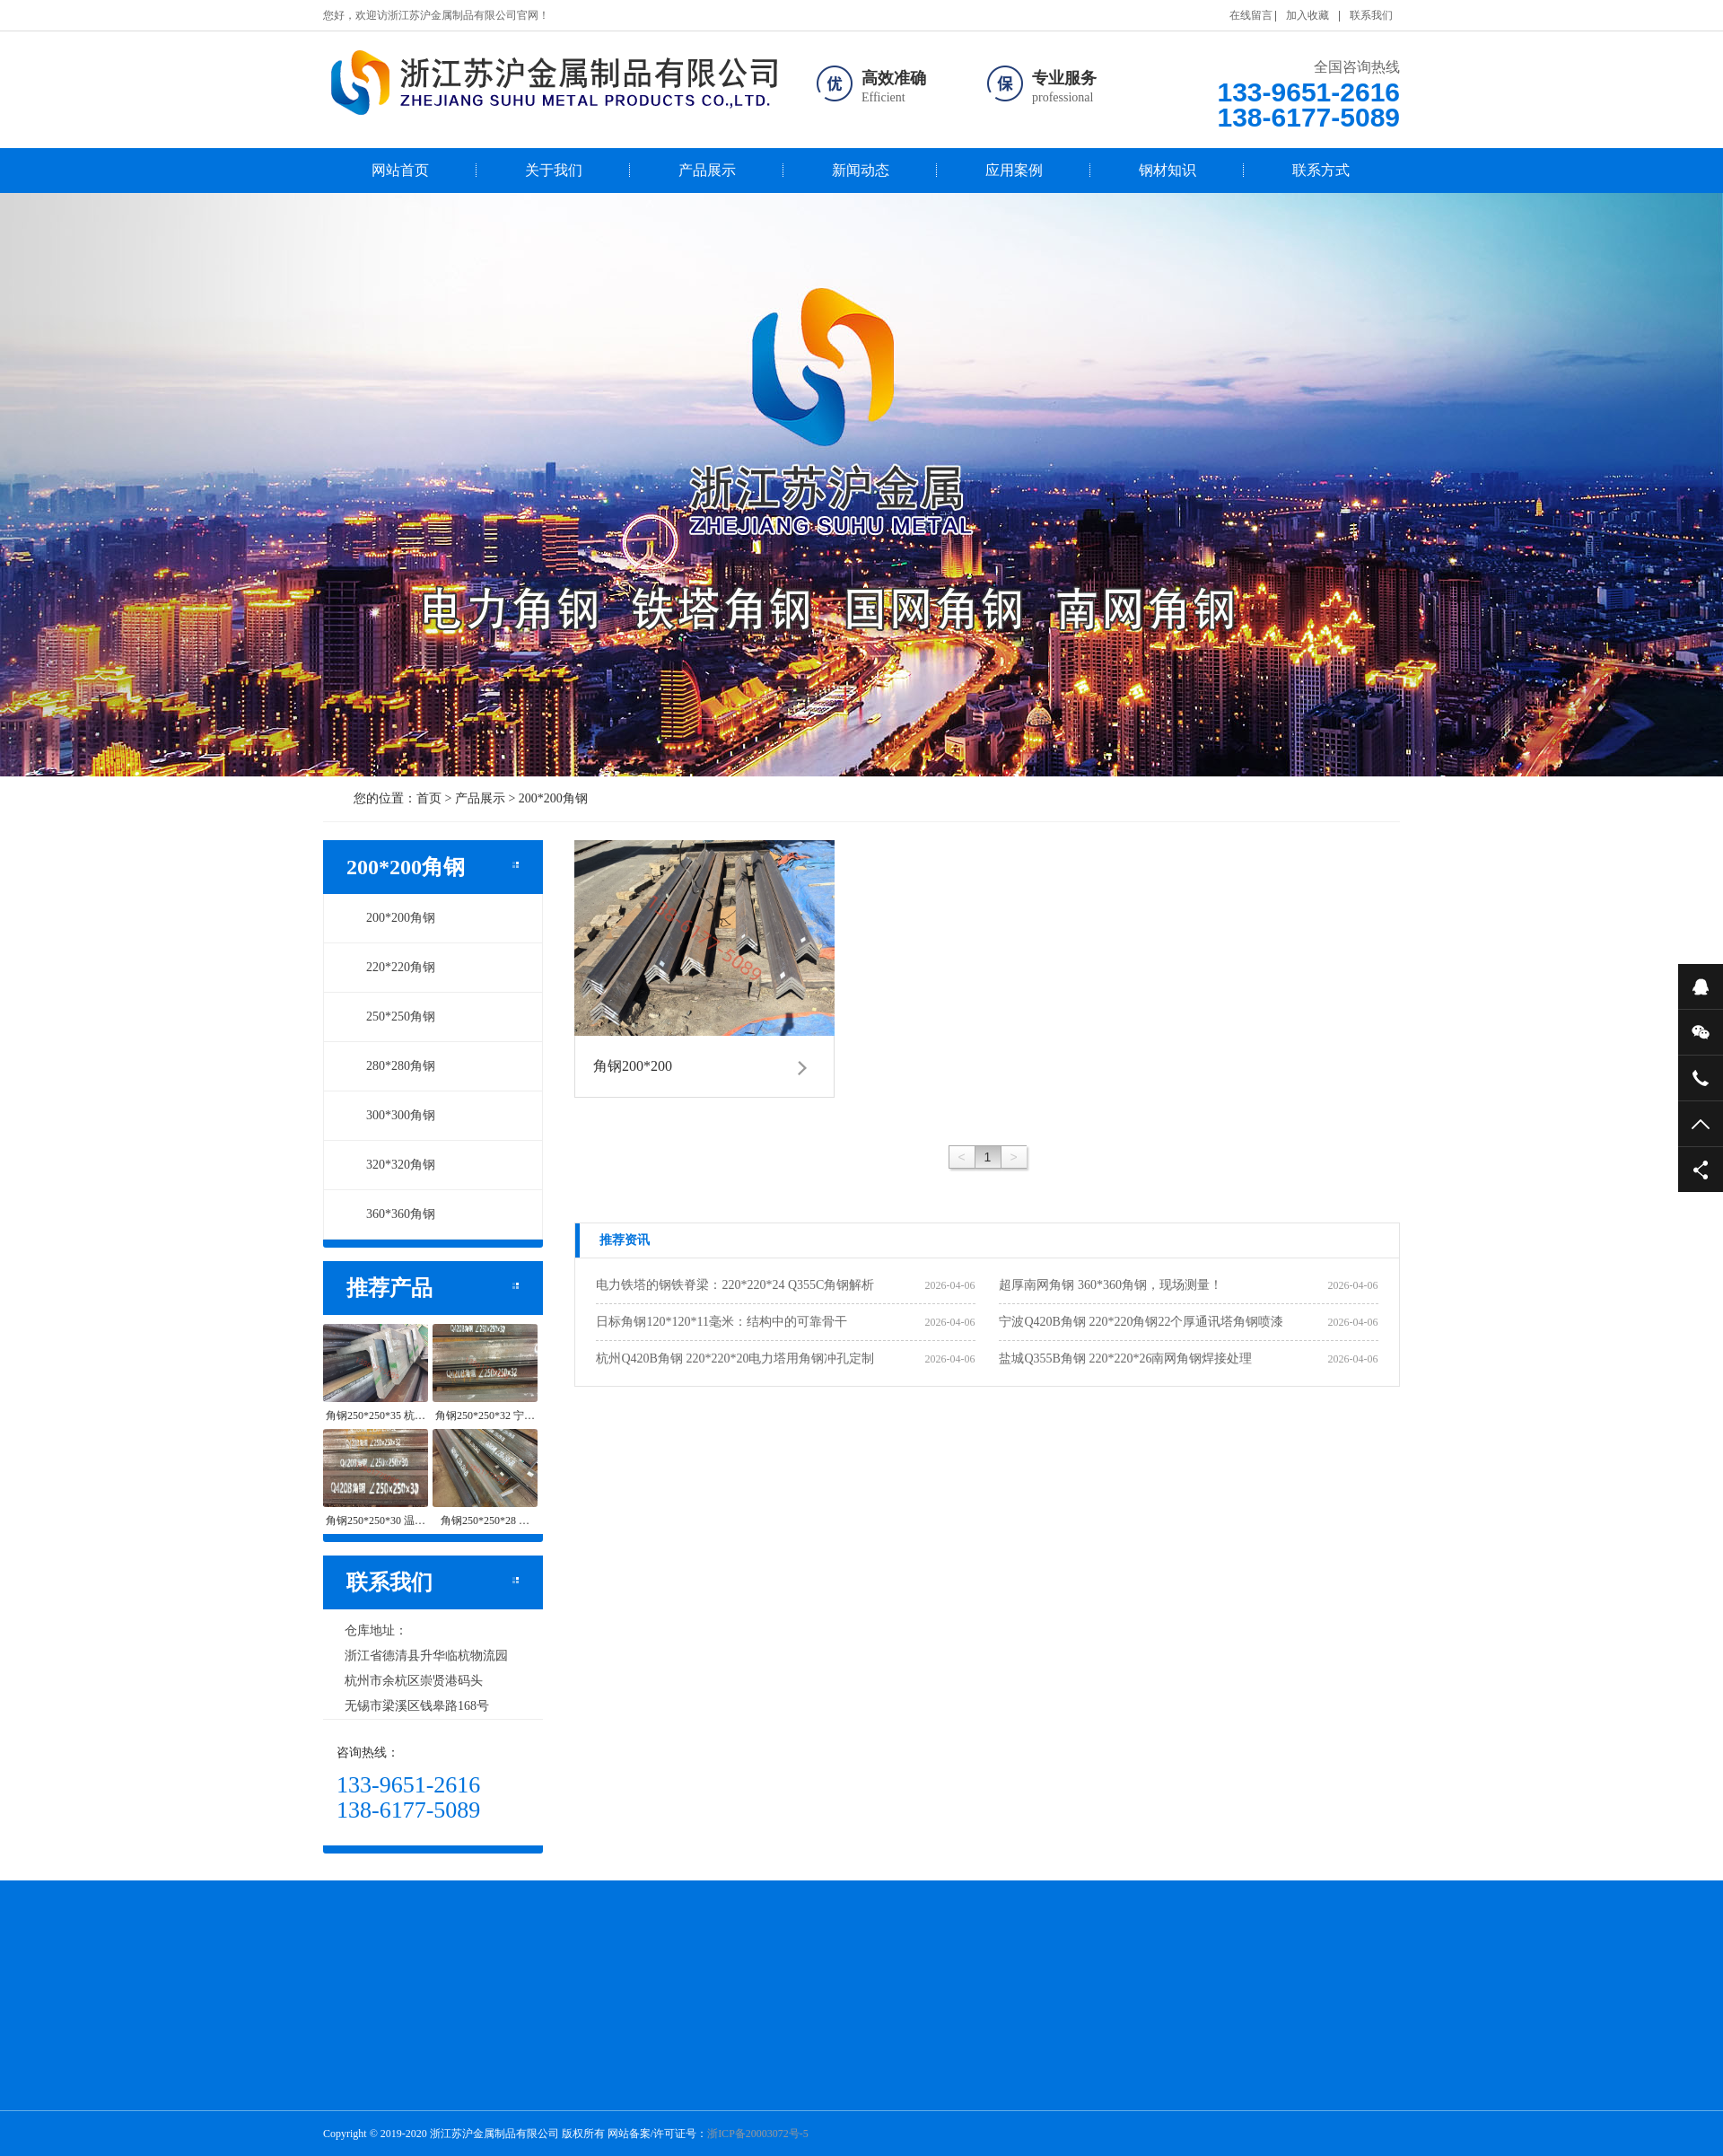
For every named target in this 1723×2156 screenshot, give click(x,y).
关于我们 (553, 170)
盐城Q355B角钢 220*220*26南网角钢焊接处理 (1125, 1358)
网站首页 (400, 170)
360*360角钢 (390, 1214)
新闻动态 (860, 170)
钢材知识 (1167, 170)
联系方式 (1321, 170)
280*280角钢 (390, 1066)
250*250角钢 (390, 1016)
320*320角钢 (390, 1164)
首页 (429, 798)
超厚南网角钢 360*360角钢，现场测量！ (1110, 1285)
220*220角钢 (390, 967)
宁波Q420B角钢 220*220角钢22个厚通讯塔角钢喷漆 (1141, 1321)
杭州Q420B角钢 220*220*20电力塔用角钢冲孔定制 (735, 1358)
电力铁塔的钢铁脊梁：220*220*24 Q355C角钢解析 (735, 1285)
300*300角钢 (390, 1115)
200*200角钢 (553, 798)
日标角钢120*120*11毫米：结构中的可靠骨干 (721, 1321)
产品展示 (707, 170)
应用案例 (1014, 170)
